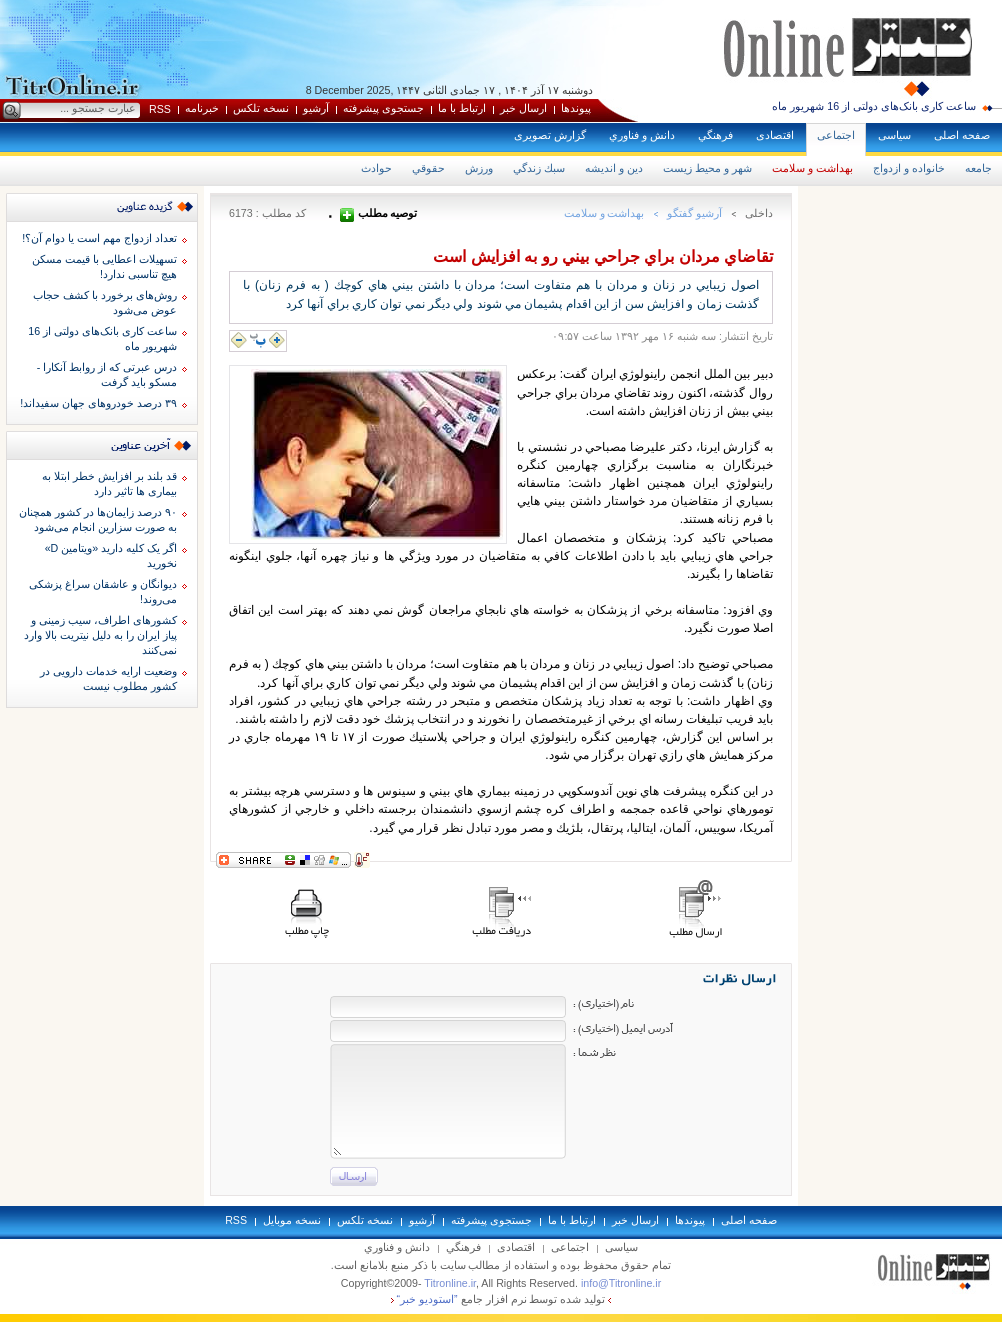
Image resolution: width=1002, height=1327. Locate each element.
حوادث (376, 168)
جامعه (978, 168)
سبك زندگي (539, 168)
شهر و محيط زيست (707, 168)
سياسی (894, 135)
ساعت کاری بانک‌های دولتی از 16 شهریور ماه (874, 106)
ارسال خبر (523, 108)
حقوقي (428, 168)
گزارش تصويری (550, 135)
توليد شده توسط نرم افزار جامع (501, 1299)
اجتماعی (836, 135)
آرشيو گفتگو (694, 213)
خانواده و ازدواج (909, 168)
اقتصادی (775, 135)
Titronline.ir (450, 1283)
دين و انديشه (614, 168)
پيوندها (576, 108)
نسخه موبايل (292, 1220)
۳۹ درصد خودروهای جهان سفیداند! (98, 403)
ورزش (479, 168)
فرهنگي (715, 135)
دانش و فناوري (642, 135)
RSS (160, 109)
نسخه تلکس (261, 108)
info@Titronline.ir (621, 1283)
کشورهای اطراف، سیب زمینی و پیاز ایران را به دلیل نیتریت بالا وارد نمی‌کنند (100, 635)
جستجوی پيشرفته (383, 108)
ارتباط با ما (462, 108)
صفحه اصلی (962, 135)
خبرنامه (202, 108)
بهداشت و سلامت (812, 168)
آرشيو (316, 108)
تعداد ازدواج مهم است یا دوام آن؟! (99, 238)
